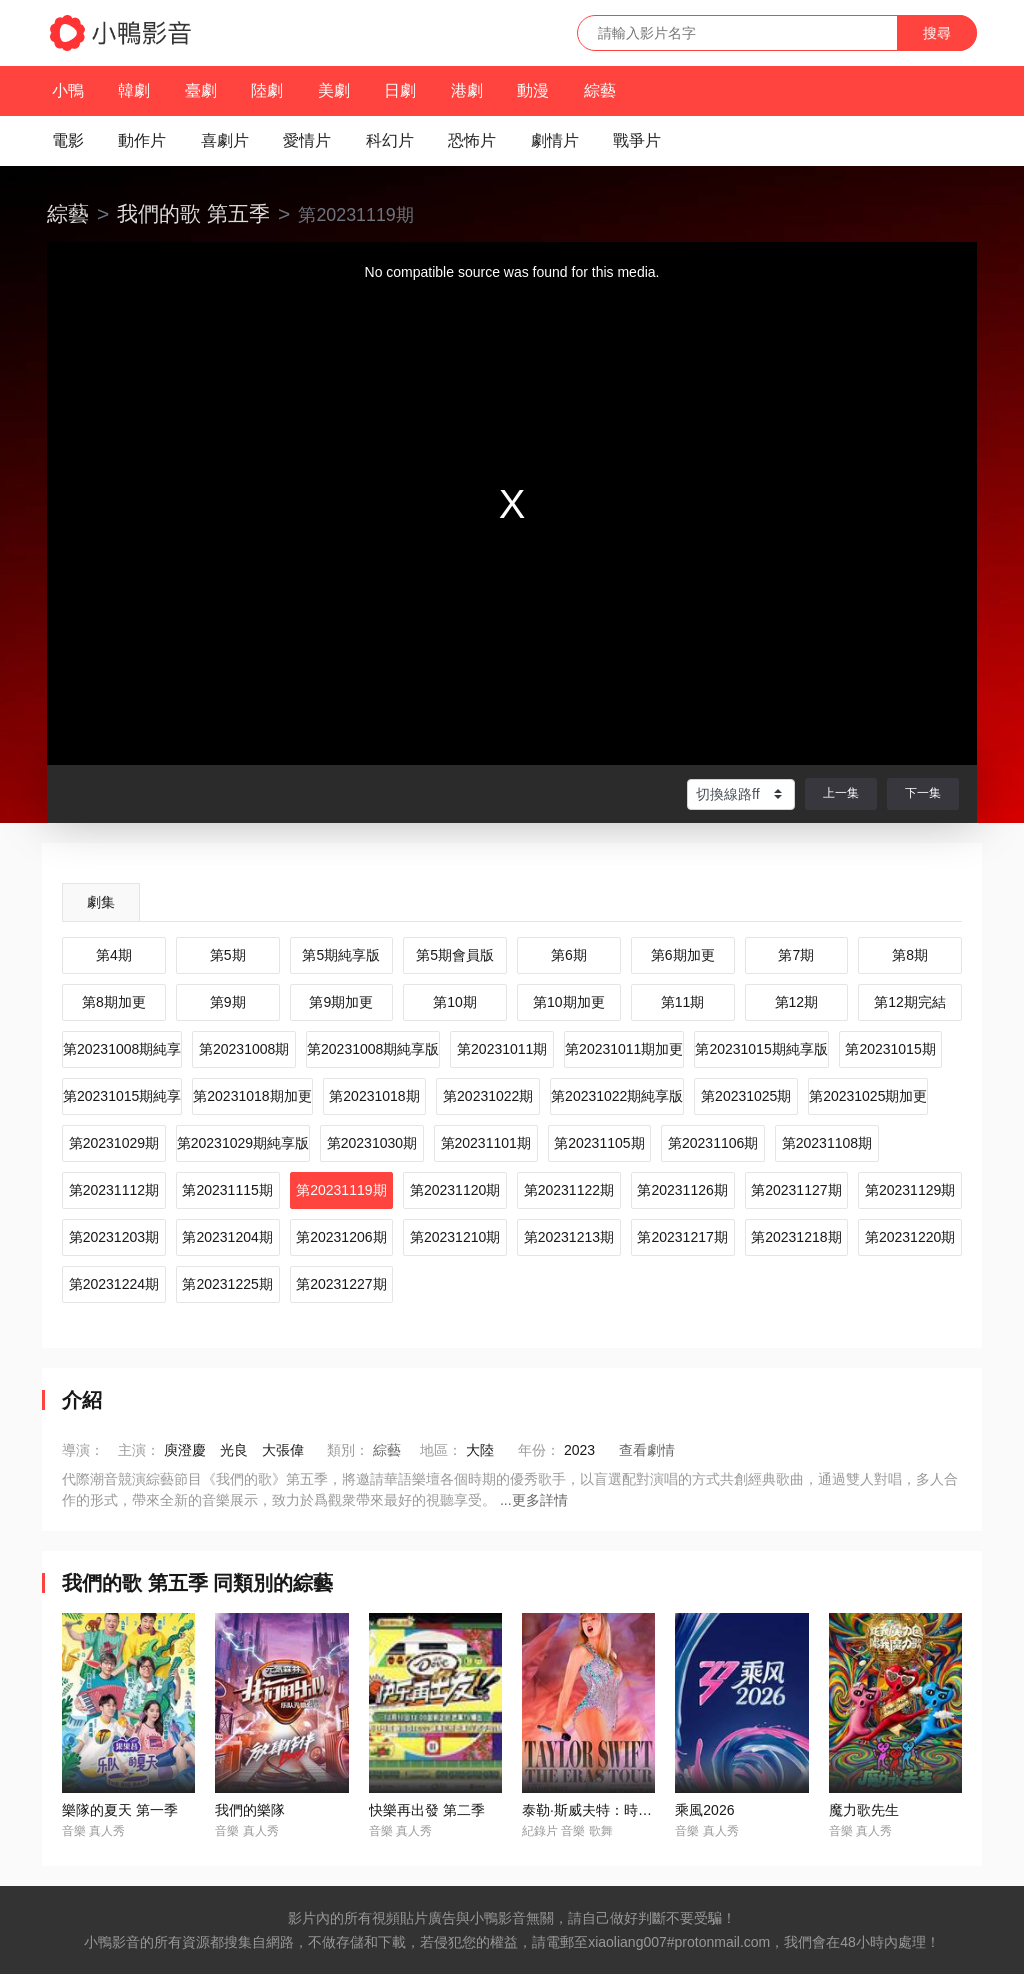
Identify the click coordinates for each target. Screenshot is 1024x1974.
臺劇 (201, 90)
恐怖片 (472, 140)
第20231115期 (227, 1190)
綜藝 (600, 90)
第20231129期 (910, 1190)
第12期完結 (910, 1002)
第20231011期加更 (624, 1049)
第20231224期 (114, 1284)
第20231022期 (488, 1096)
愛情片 (307, 140)
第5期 (228, 955)
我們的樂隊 (250, 1810)
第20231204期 (227, 1237)
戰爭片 (637, 140)
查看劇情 (647, 1450)
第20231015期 (890, 1049)
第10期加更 (569, 1002)
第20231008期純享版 (373, 1049)
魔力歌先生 (864, 1810)
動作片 (142, 140)
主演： (139, 1450)
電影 (68, 140)
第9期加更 (341, 1002)
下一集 (923, 793)
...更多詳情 (534, 1500)
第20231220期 (910, 1237)
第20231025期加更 (868, 1096)
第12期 (797, 1002)
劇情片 (555, 140)
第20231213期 (569, 1237)
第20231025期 (746, 1096)
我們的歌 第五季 (193, 213)
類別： (348, 1450)
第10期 (455, 1002)
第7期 (796, 955)
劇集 (101, 902)
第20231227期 (341, 1284)
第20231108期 (827, 1143)
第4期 (114, 955)
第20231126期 (682, 1190)
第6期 (569, 955)
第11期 (683, 1002)
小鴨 (68, 90)
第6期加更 (683, 955)
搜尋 (937, 33)
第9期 (228, 1002)
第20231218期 (796, 1237)
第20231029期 (114, 1143)
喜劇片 (225, 140)
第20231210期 (455, 1237)
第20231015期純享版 (761, 1049)
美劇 (334, 90)
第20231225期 (227, 1284)
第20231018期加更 (252, 1096)
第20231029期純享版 (243, 1143)
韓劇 (134, 90)
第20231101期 (486, 1143)
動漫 (533, 90)
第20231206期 (341, 1237)
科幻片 (390, 140)
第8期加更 (114, 1002)
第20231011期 (502, 1049)
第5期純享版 (341, 955)
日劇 (400, 90)
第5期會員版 (455, 955)
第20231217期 (682, 1237)
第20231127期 (796, 1190)
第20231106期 (713, 1143)
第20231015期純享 (122, 1096)
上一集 (841, 793)
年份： (539, 1450)
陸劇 (267, 90)
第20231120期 (455, 1190)
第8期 (910, 955)
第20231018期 (374, 1096)
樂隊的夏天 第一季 (120, 1810)
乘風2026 (704, 1810)
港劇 (467, 90)
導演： (83, 1450)
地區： (441, 1450)
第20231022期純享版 (617, 1096)
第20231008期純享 (122, 1049)
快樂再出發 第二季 (427, 1810)
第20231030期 (372, 1143)
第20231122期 (569, 1190)
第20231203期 (114, 1237)
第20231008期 (244, 1049)
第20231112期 (114, 1190)
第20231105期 (599, 1143)
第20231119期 (341, 1190)
